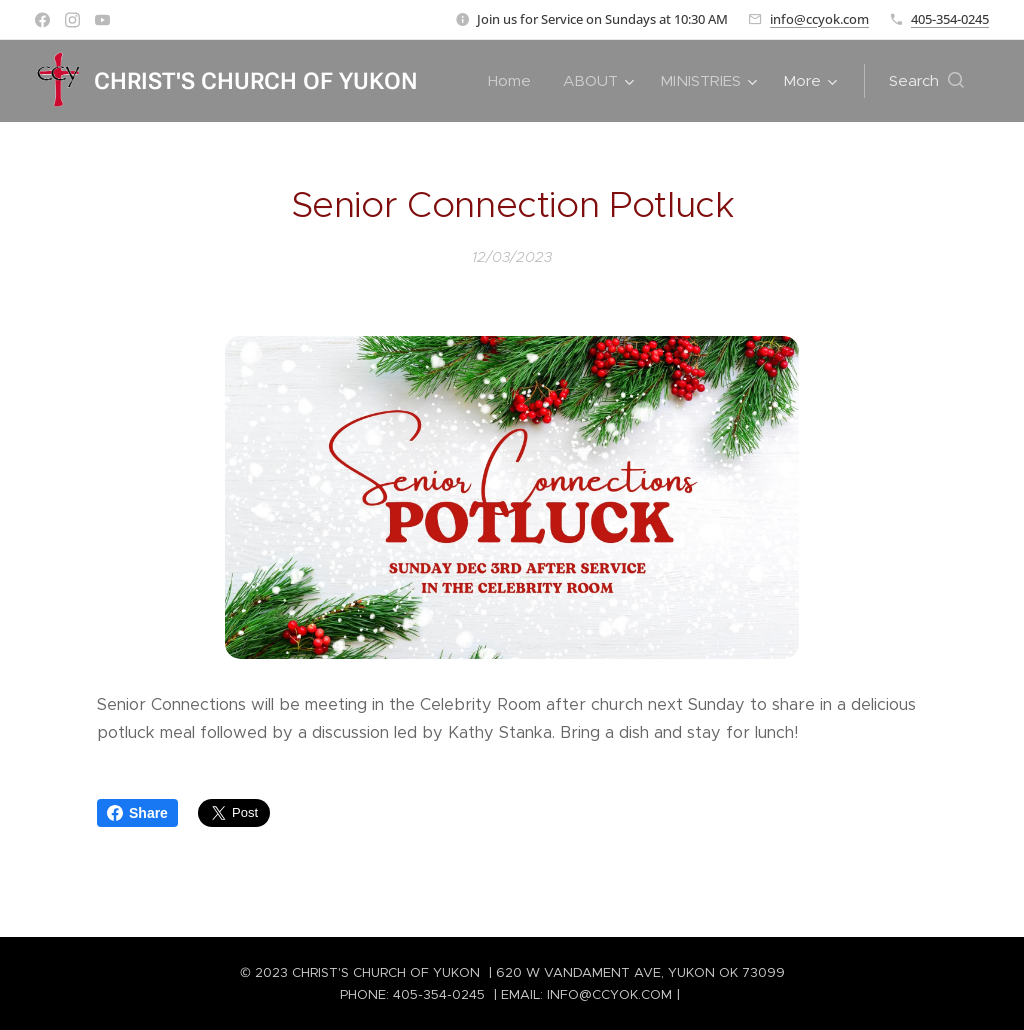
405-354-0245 (950, 19)
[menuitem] (515, 81)
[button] (926, 81)
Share (137, 813)
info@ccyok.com (819, 19)
